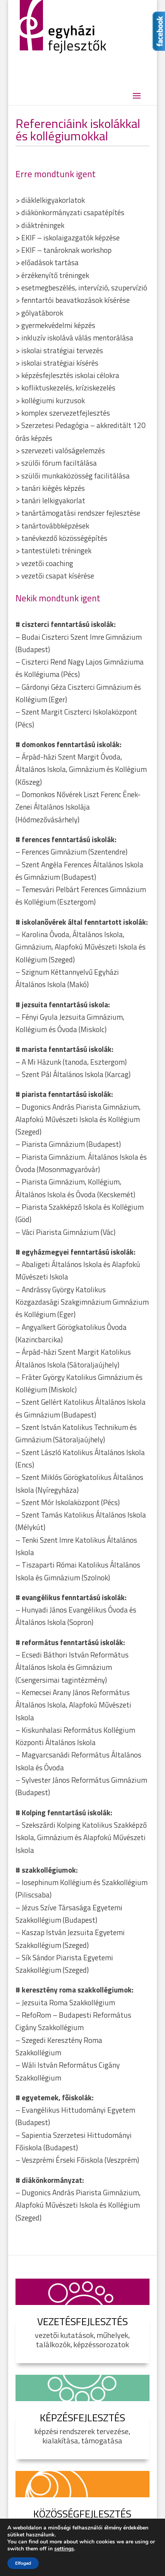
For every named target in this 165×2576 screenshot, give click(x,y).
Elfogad (23, 2563)
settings (64, 2548)
